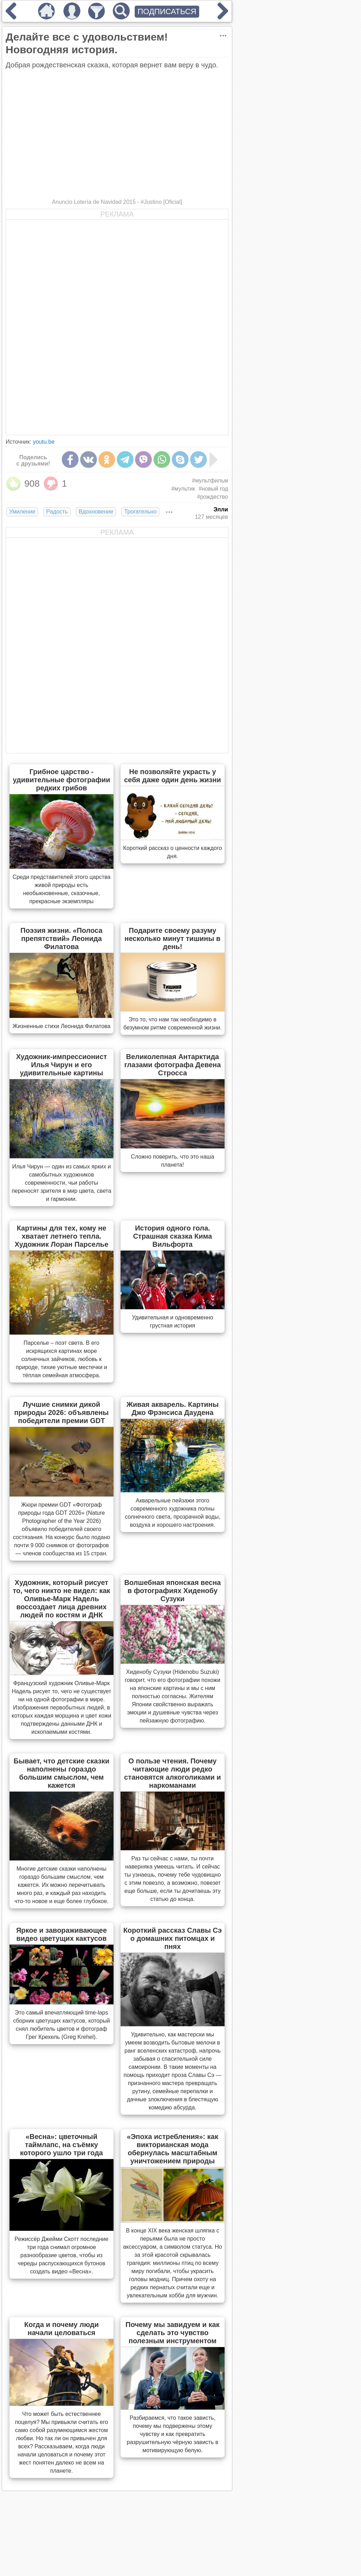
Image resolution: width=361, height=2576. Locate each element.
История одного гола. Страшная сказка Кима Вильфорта (172, 1236)
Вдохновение (96, 512)
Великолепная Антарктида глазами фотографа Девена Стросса (172, 1065)
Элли (221, 509)
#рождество (212, 497)
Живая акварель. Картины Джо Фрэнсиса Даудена (173, 1408)
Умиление (22, 512)
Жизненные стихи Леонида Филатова (61, 1026)
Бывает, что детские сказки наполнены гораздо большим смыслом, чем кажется (62, 1773)
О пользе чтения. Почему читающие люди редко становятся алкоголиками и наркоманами (172, 1773)
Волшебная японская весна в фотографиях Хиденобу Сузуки (172, 1591)
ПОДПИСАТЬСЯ (166, 11)
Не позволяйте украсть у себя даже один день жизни (172, 776)
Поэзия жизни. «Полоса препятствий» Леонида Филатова (61, 938)
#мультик (183, 489)
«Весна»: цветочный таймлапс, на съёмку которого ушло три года (61, 2145)
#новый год (213, 489)
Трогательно (140, 512)
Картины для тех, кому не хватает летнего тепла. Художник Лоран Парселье (61, 1236)
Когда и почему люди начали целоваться (61, 2329)
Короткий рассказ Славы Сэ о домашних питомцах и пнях (172, 1938)
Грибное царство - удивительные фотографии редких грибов (61, 780)
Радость (57, 512)
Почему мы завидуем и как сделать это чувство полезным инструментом (173, 2333)
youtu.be (43, 442)
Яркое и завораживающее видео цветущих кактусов (61, 1934)
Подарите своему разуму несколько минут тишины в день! (172, 938)
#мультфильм (210, 481)
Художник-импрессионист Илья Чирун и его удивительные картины (61, 1065)
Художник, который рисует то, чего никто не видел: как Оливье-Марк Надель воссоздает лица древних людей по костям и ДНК (61, 1599)
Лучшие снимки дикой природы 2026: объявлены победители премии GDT (61, 1412)
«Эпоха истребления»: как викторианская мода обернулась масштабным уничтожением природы (172, 2149)
